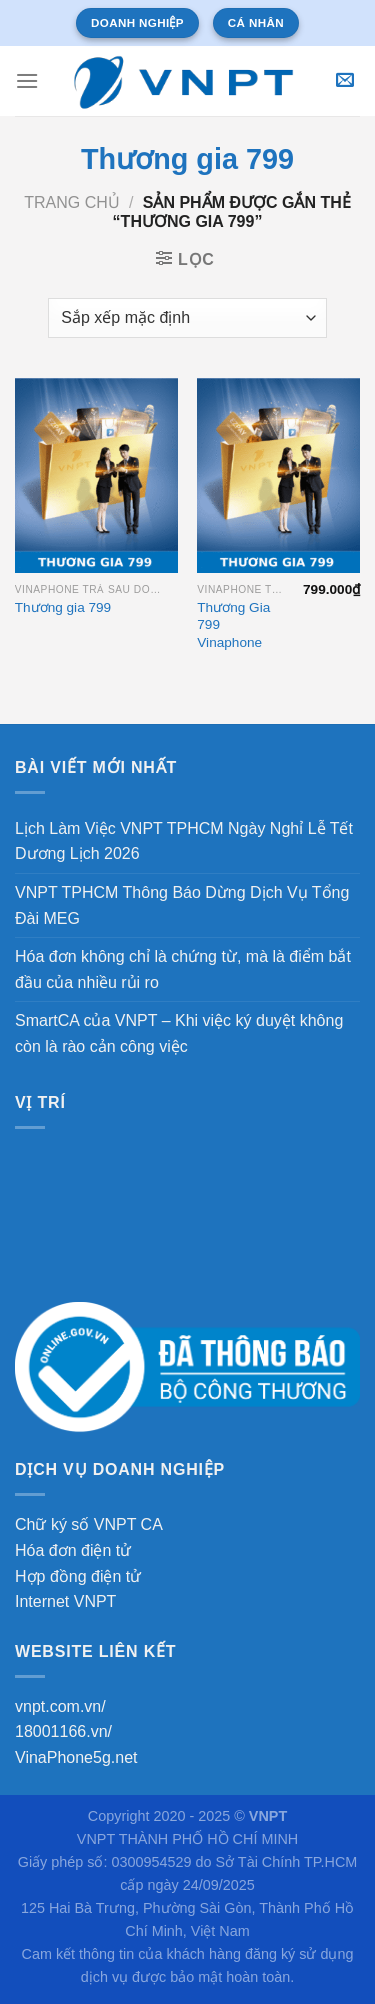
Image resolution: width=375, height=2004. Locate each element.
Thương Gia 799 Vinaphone (233, 625)
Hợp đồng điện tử (78, 1576)
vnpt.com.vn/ (60, 1706)
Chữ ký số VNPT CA (89, 1524)
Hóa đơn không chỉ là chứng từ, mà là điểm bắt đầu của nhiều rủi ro (183, 969)
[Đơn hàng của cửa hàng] (187, 318)
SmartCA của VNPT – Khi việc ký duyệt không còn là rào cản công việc (179, 1033)
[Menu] (27, 80)
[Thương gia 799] (96, 475)
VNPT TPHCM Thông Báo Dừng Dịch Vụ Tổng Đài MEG (182, 905)
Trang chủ (72, 202)
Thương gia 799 (63, 607)
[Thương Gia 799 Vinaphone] (278, 475)
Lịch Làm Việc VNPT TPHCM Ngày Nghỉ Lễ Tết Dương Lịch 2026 (184, 841)
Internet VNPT (65, 1601)
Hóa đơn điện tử (73, 1550)
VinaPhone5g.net (76, 1757)
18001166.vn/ (63, 1731)
